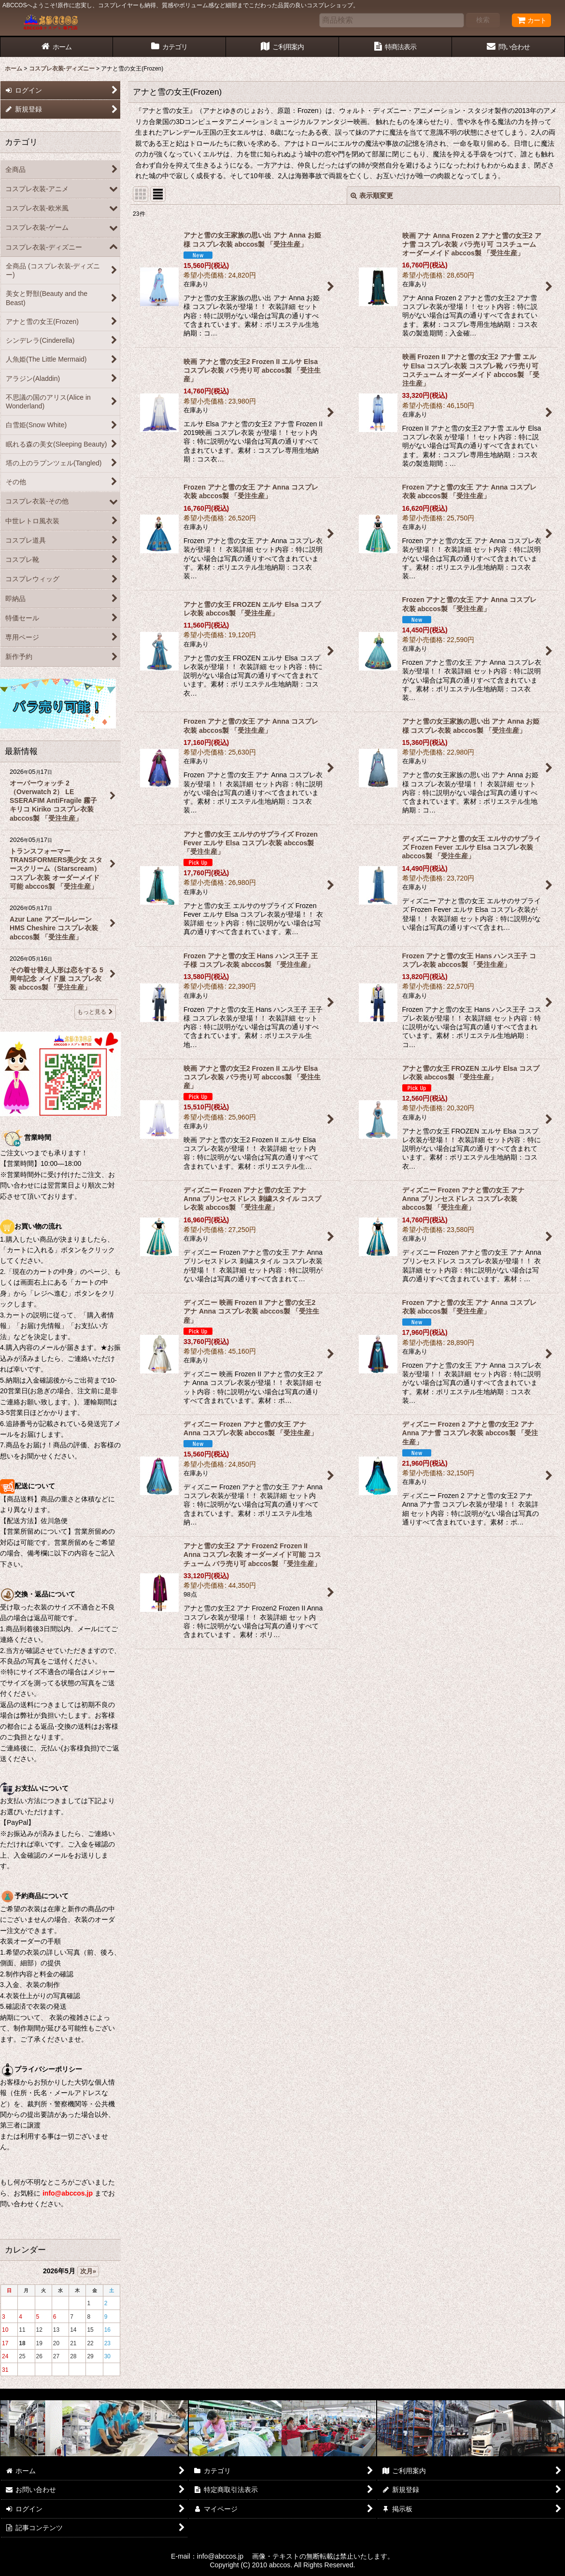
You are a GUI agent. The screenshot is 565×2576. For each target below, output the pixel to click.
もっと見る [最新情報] (95, 1011)
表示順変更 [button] (372, 195)
